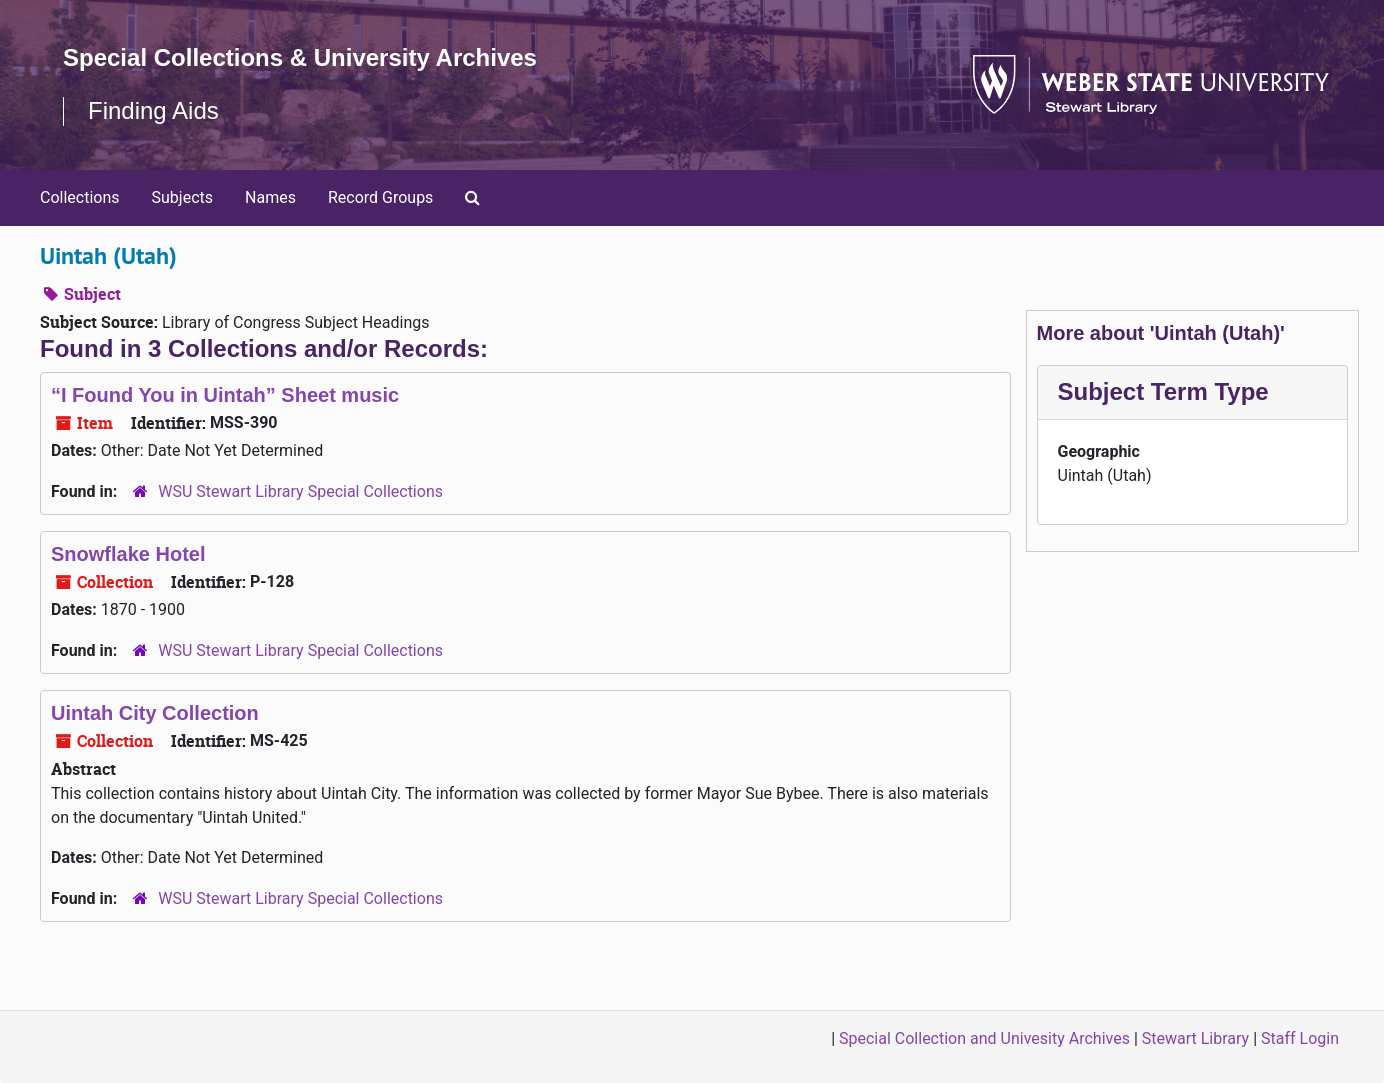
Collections (80, 197)
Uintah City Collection (155, 713)
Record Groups (380, 197)
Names (270, 197)
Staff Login (1300, 1038)
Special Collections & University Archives (300, 57)
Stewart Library (1195, 1038)
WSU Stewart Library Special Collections (300, 491)
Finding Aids (153, 110)
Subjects (182, 197)
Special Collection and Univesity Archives (984, 1038)
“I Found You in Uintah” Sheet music (225, 395)
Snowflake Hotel (128, 554)
